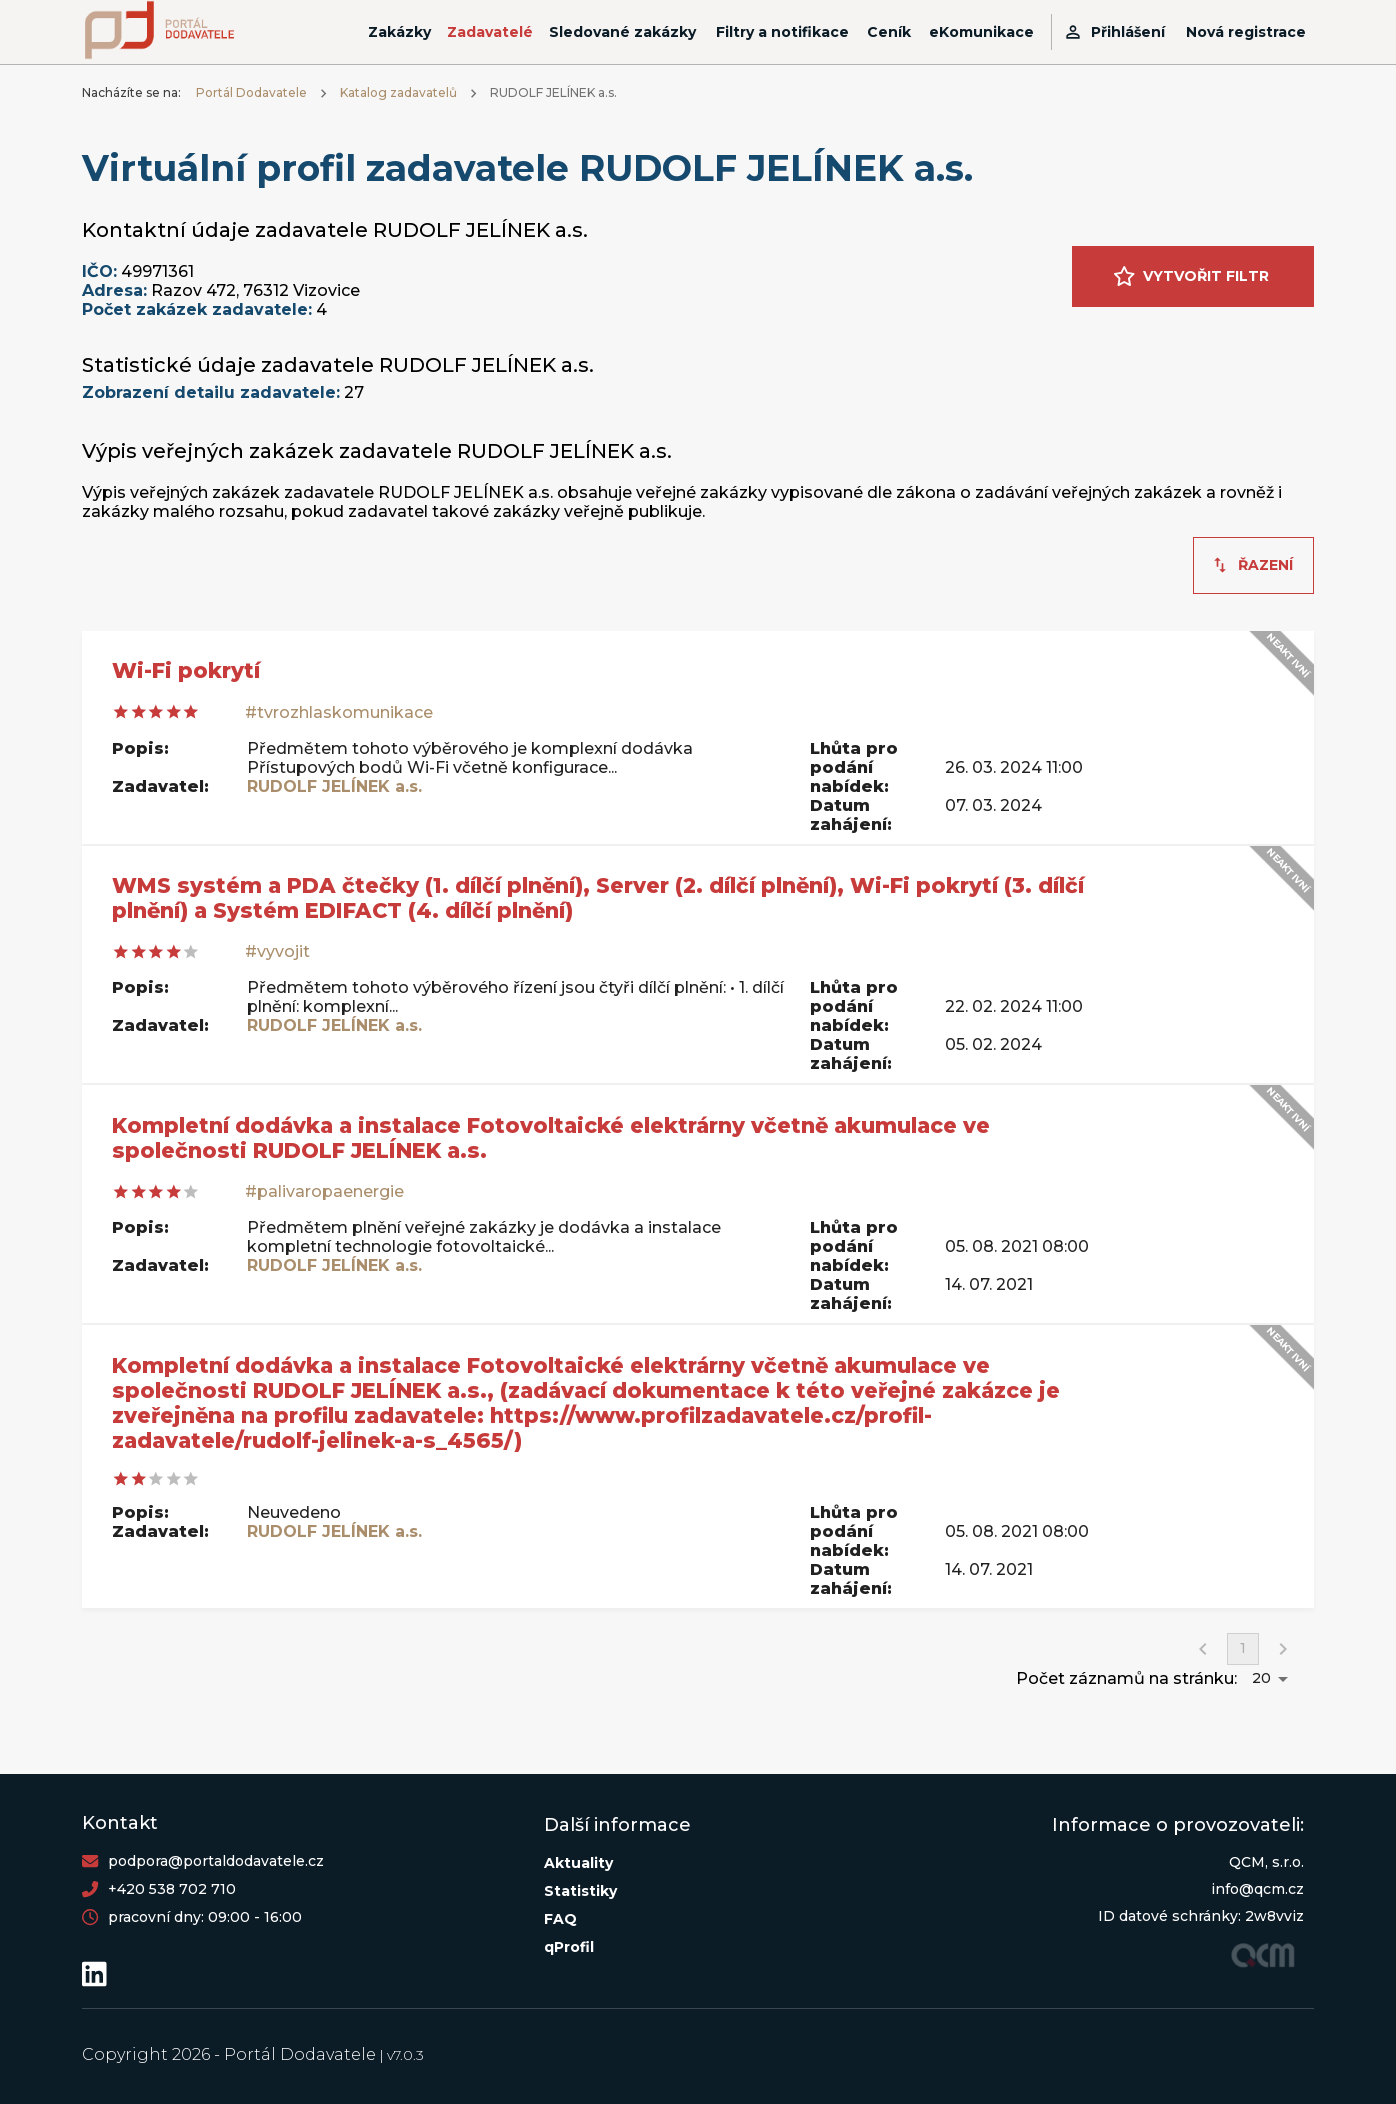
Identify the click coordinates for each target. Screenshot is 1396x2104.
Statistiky (580, 1891)
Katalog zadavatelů (398, 92)
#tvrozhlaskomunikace (339, 712)
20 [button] (1261, 1678)
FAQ (560, 1919)
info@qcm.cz (1257, 1889)
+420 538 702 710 (172, 1889)
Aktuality (578, 1863)
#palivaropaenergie (324, 1191)
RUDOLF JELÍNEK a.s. (334, 786)
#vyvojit (277, 951)
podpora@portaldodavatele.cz (216, 1861)
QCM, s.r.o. (1266, 1862)
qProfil (569, 1947)
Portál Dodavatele (251, 92)
